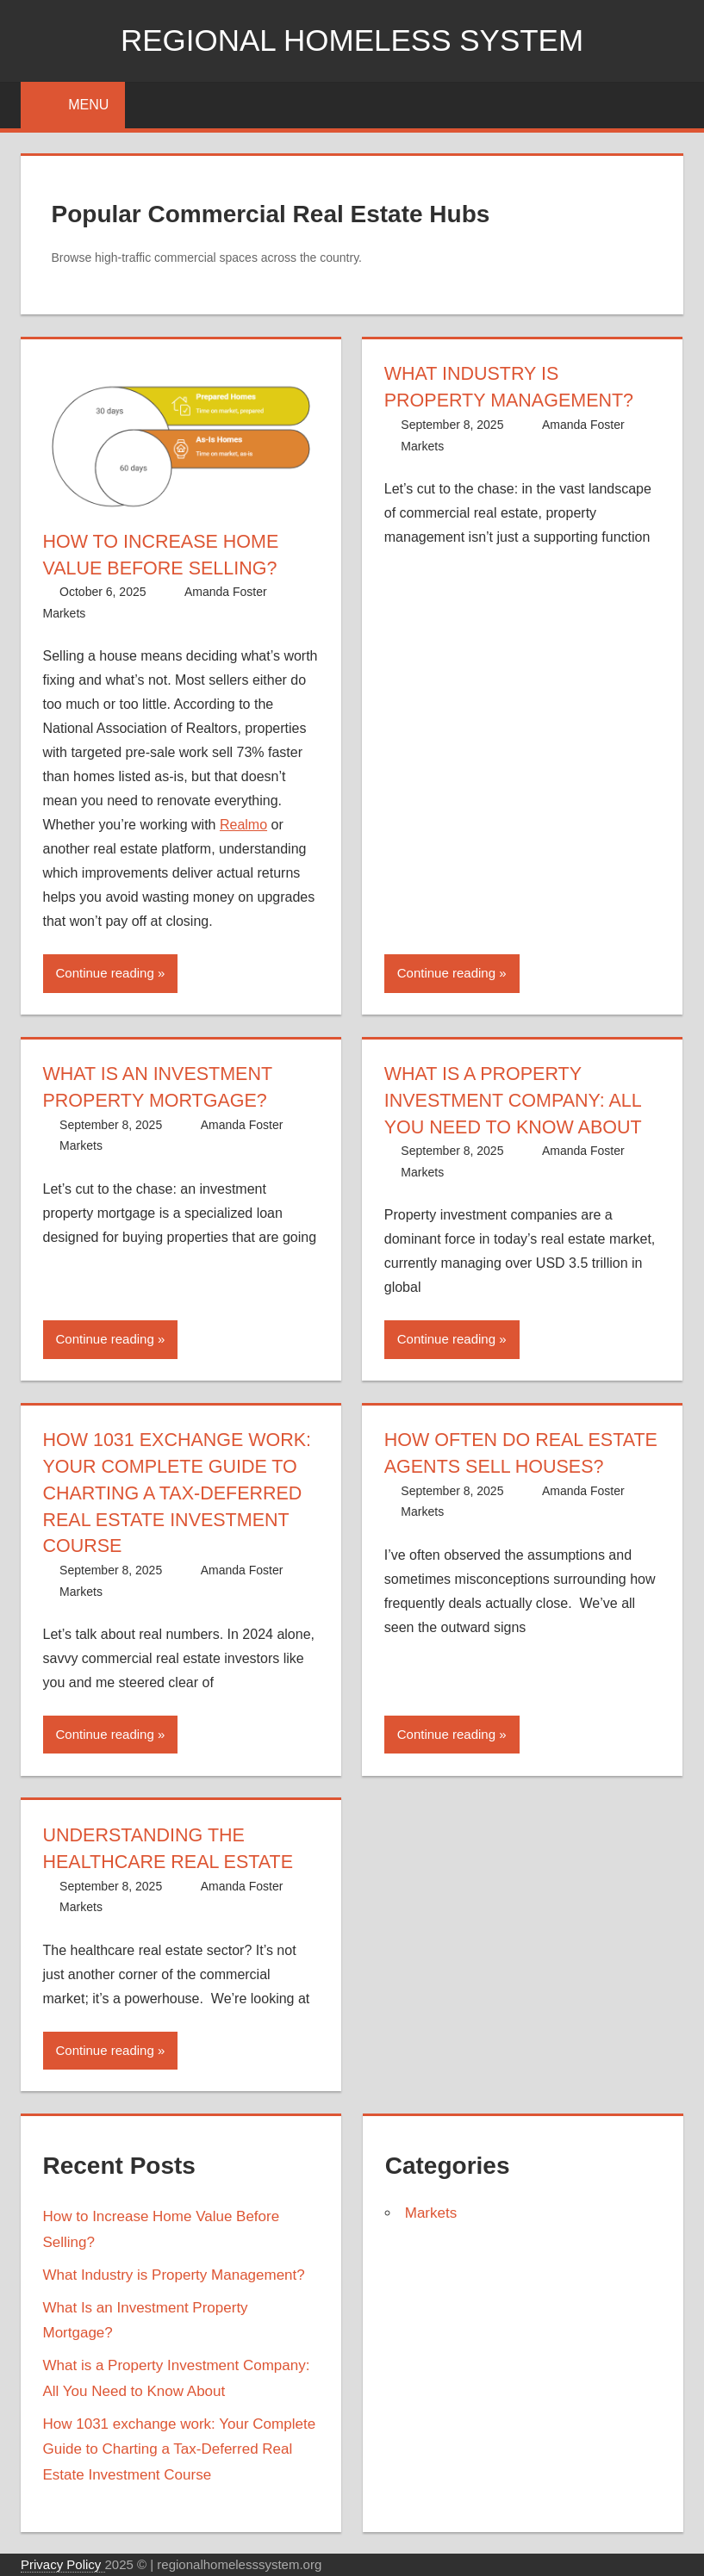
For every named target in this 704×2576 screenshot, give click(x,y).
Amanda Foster (225, 592)
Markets (64, 613)
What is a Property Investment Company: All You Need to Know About (516, 1100)
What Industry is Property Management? (174, 2275)
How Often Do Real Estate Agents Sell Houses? (486, 1466)
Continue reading (105, 972)
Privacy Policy (63, 2564)
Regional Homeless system (352, 40)
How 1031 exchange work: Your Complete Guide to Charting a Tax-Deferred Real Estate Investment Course (180, 1492)
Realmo (243, 824)
